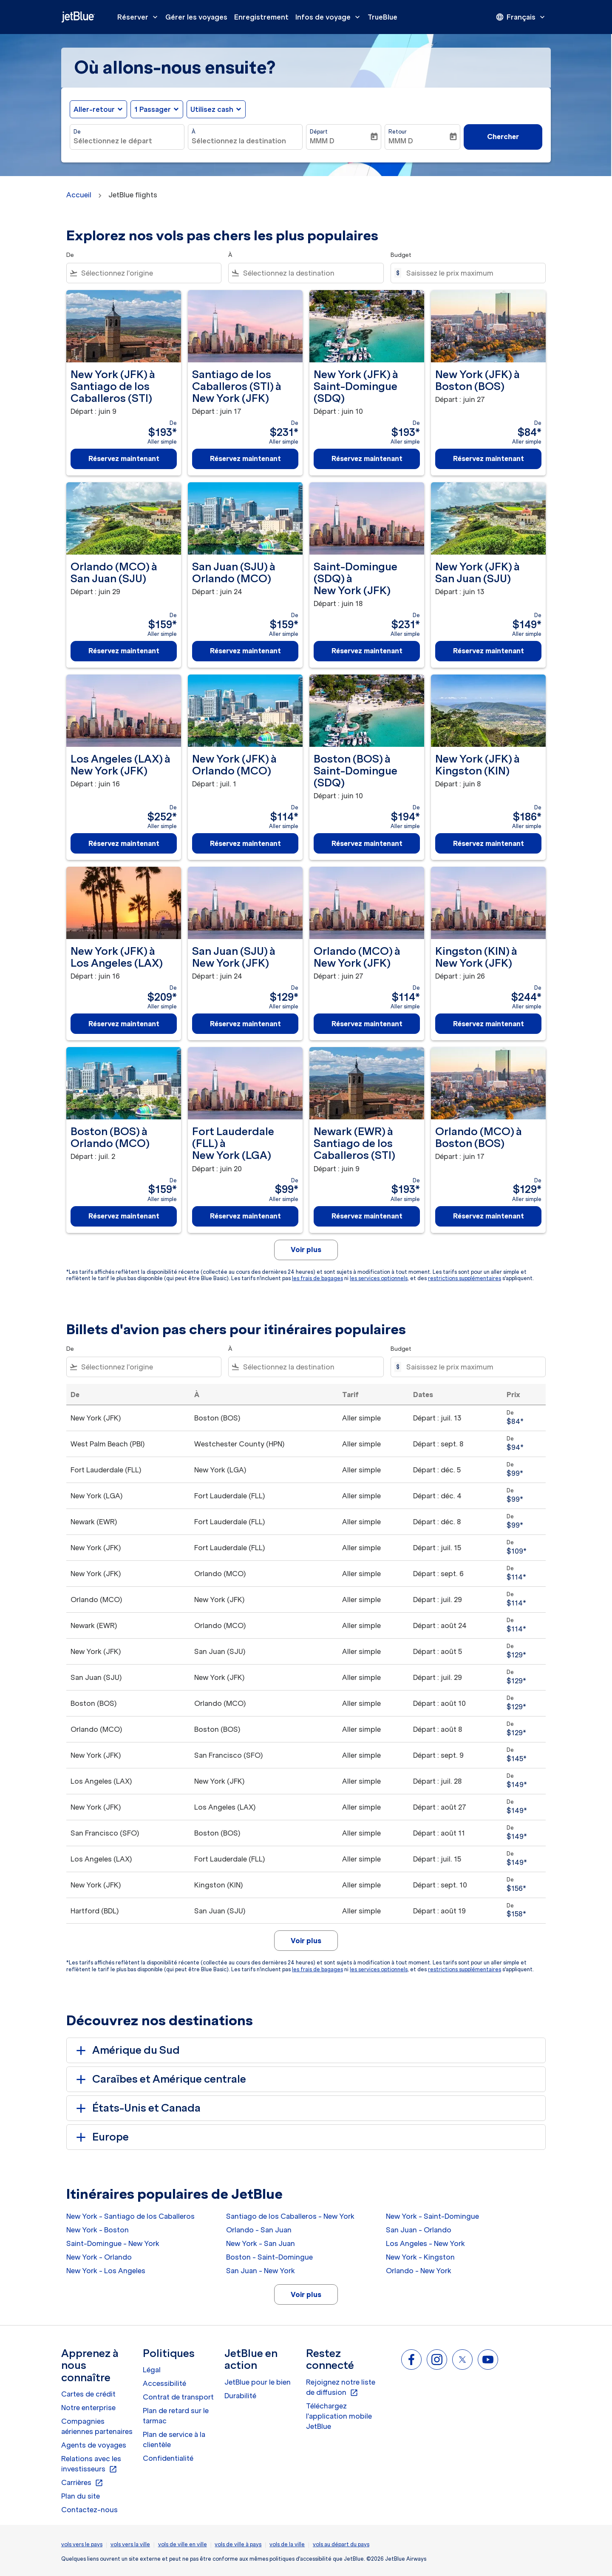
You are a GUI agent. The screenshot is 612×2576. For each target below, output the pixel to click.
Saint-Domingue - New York (112, 2243)
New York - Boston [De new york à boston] (97, 2230)
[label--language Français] (521, 17)
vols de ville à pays (238, 2544)
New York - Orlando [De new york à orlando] (99, 2257)
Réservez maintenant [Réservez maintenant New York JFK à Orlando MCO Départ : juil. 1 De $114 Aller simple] (245, 843)
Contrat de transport (178, 2397)
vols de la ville (287, 2544)
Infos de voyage (329, 17)
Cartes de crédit (88, 2394)
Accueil (78, 195)
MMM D (322, 141)
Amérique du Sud (126, 2050)
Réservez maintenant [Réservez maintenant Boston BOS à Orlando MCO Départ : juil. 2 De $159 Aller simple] (123, 1216)
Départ (319, 131)
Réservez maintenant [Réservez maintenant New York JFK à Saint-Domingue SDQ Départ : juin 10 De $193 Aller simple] (367, 458)
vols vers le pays (81, 2544)
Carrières (82, 2483)
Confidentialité (168, 2458)
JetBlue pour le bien (257, 2382)
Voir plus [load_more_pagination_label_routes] (306, 2294)
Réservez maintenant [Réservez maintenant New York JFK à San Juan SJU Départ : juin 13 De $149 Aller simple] (488, 650)
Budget (401, 255)
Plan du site (80, 2496)
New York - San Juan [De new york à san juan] (260, 2243)
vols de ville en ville (182, 2544)
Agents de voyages (93, 2445)
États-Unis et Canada (137, 2108)
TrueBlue (382, 17)
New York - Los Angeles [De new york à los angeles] (105, 2270)
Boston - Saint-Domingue (269, 2257)
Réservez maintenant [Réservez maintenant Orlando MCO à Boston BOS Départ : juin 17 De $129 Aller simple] (488, 1216)
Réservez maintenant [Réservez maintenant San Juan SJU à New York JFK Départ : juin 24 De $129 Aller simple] (245, 1023)
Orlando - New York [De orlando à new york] (418, 2270)
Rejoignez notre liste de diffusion (340, 2387)
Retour (397, 131)
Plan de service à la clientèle (174, 2439)
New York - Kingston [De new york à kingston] (420, 2257)
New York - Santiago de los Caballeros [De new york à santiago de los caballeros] (130, 2216)
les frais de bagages (317, 1278)
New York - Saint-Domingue (432, 2216)
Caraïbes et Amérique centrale (159, 2079)
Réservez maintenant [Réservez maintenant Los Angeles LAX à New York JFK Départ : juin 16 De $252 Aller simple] (123, 843)
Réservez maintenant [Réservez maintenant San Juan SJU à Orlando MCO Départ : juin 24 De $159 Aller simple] (245, 650)
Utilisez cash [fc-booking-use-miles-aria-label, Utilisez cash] (211, 109)
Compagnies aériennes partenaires (97, 2426)
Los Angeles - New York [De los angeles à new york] (425, 2243)
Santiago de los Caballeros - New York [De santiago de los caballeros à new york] (290, 2216)
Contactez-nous (89, 2509)
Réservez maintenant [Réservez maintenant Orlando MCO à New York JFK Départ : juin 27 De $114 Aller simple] (367, 1023)
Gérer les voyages (196, 17)
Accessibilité (164, 2383)
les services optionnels (379, 1278)
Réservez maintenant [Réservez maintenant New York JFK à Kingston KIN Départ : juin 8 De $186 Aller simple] (488, 843)
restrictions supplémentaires (464, 1278)
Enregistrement (261, 17)
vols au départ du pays (341, 2544)
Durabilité (240, 2395)
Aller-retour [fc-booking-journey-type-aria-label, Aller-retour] (94, 109)
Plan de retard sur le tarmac (176, 2415)
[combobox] (127, 141)
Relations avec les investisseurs (91, 2464)
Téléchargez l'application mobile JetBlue (339, 2416)
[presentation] (521, 17)
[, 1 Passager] (152, 109)
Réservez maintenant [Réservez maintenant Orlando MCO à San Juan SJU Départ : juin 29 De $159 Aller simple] (123, 650)
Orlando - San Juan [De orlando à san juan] (259, 2230)
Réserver (139, 17)
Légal (152, 2369)
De (77, 131)
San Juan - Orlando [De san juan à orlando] (418, 2230)
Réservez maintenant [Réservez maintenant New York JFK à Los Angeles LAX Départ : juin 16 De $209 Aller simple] (123, 1023)
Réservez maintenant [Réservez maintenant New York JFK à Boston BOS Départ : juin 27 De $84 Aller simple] (488, 458)
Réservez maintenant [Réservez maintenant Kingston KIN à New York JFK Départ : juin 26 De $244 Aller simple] (488, 1023)
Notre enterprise (88, 2407)
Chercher (503, 136)
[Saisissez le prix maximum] (471, 273)
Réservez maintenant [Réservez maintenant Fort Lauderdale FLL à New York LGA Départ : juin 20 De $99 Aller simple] (245, 1216)
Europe (101, 2137)
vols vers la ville (130, 2544)
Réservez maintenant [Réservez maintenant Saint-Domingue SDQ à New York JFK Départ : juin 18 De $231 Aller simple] (367, 650)
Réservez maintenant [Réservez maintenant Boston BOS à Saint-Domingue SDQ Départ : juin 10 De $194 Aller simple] (367, 843)
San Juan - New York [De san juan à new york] (260, 2270)
